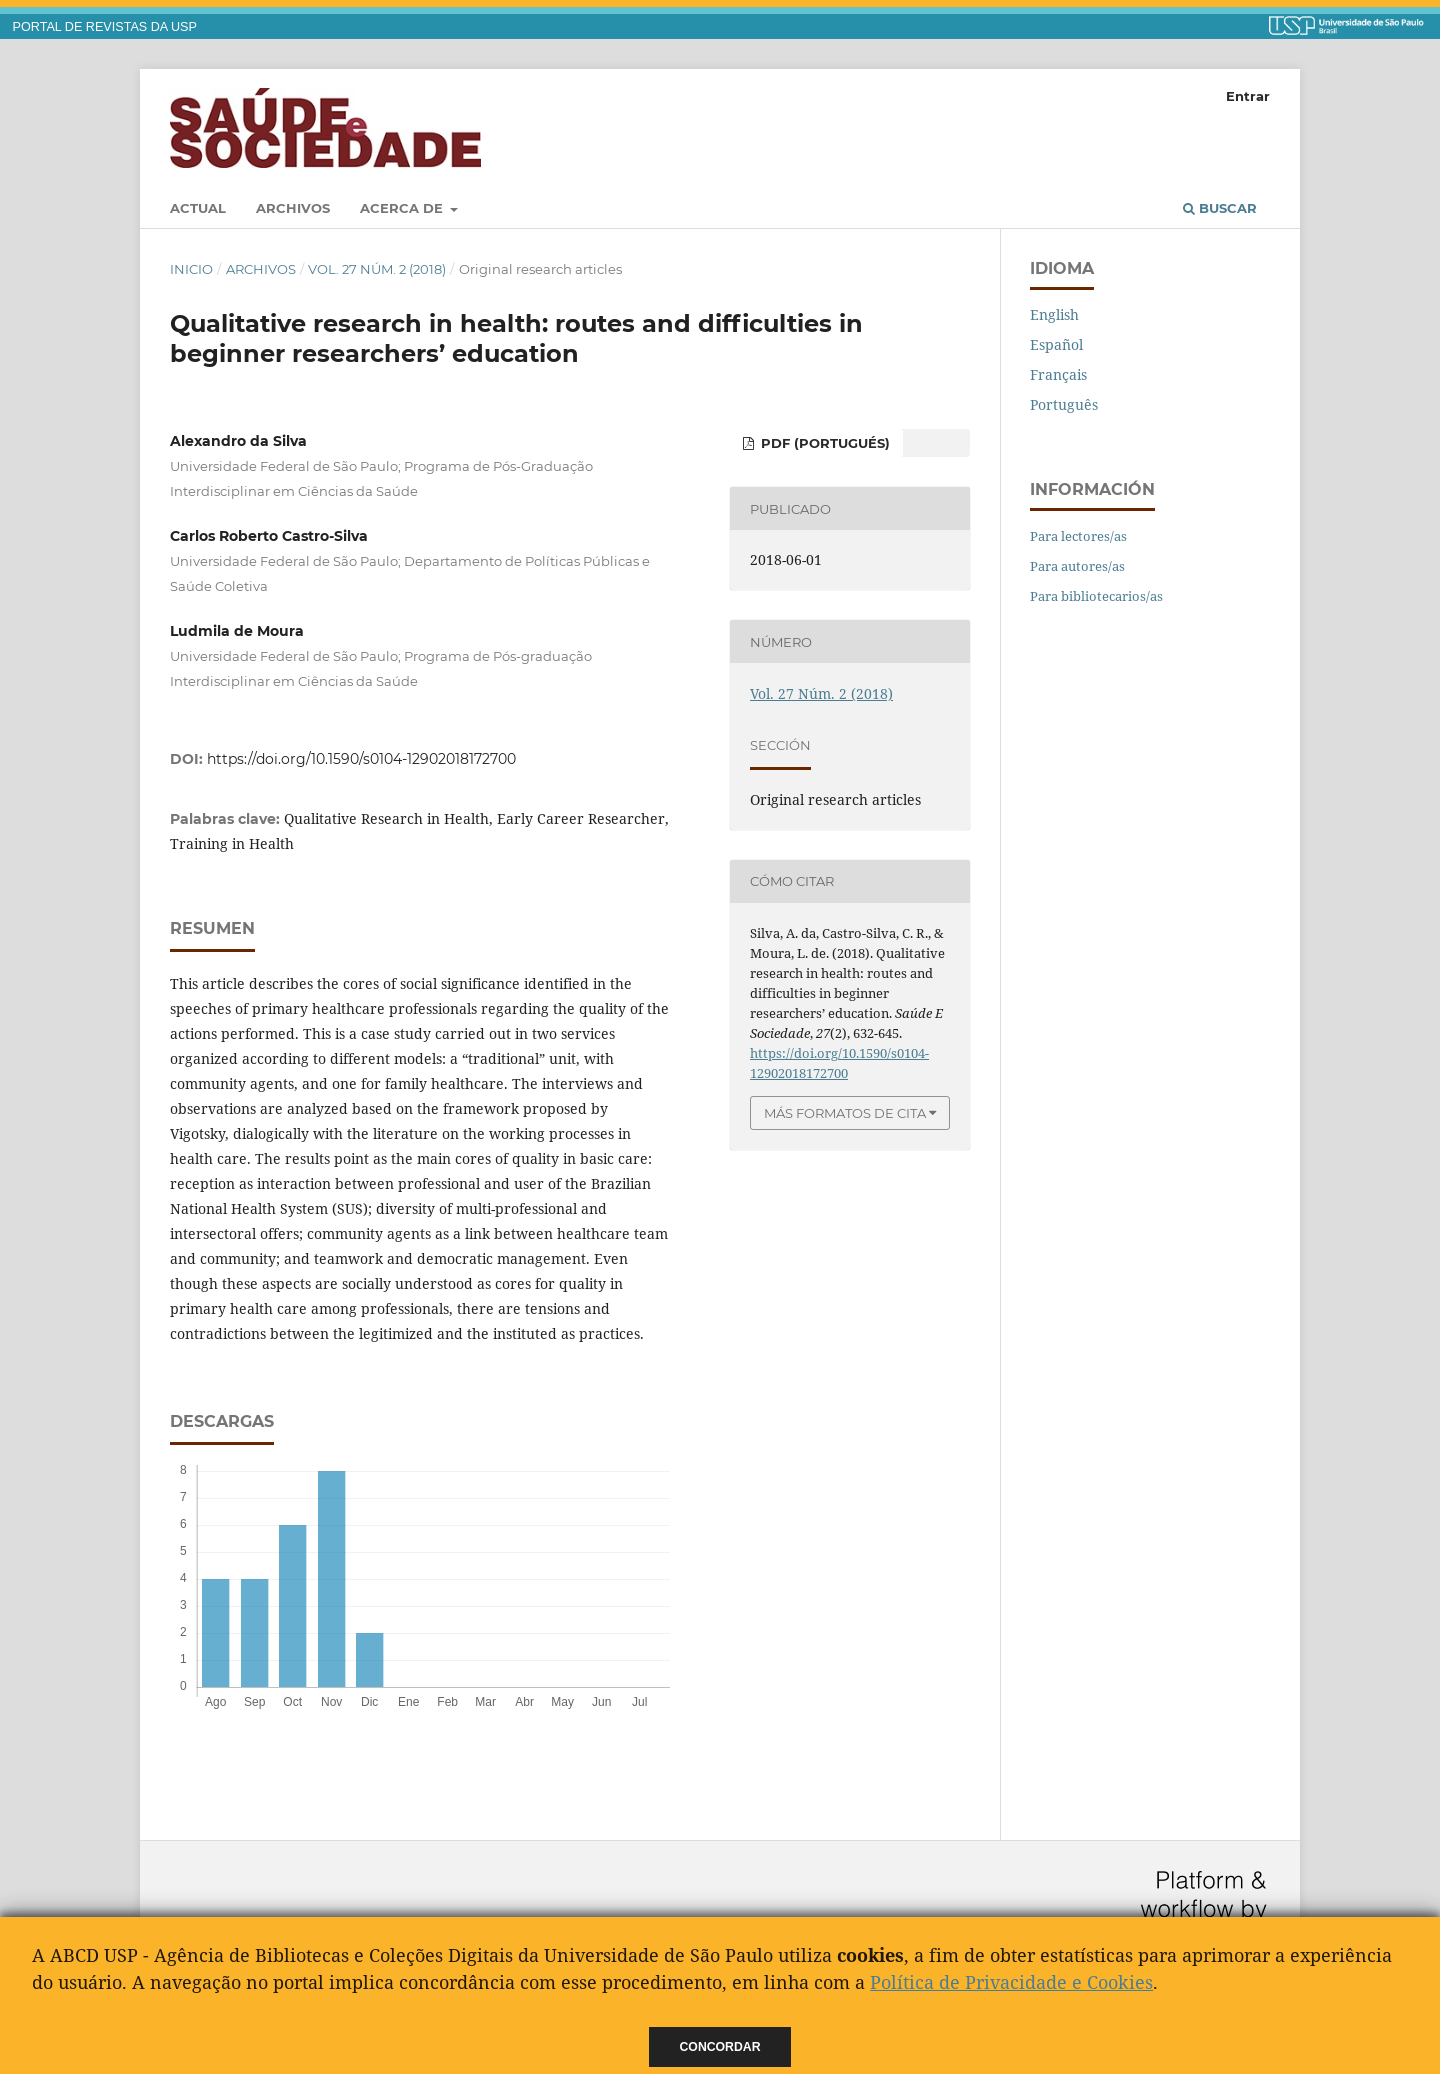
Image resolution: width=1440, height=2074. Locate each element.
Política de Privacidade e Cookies (1011, 1982)
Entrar (1248, 96)
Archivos (293, 208)
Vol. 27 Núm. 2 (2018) (377, 269)
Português (1064, 404)
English (1054, 314)
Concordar (720, 2047)
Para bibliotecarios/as (1096, 596)
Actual (198, 208)
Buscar (1220, 208)
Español (1056, 344)
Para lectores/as (1078, 536)
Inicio (191, 269)
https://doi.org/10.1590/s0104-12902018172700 (361, 759)
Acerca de (403, 208)
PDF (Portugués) (823, 443)
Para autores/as (1077, 566)
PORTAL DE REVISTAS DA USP (105, 27)
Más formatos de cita (845, 1113)
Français (1058, 374)
